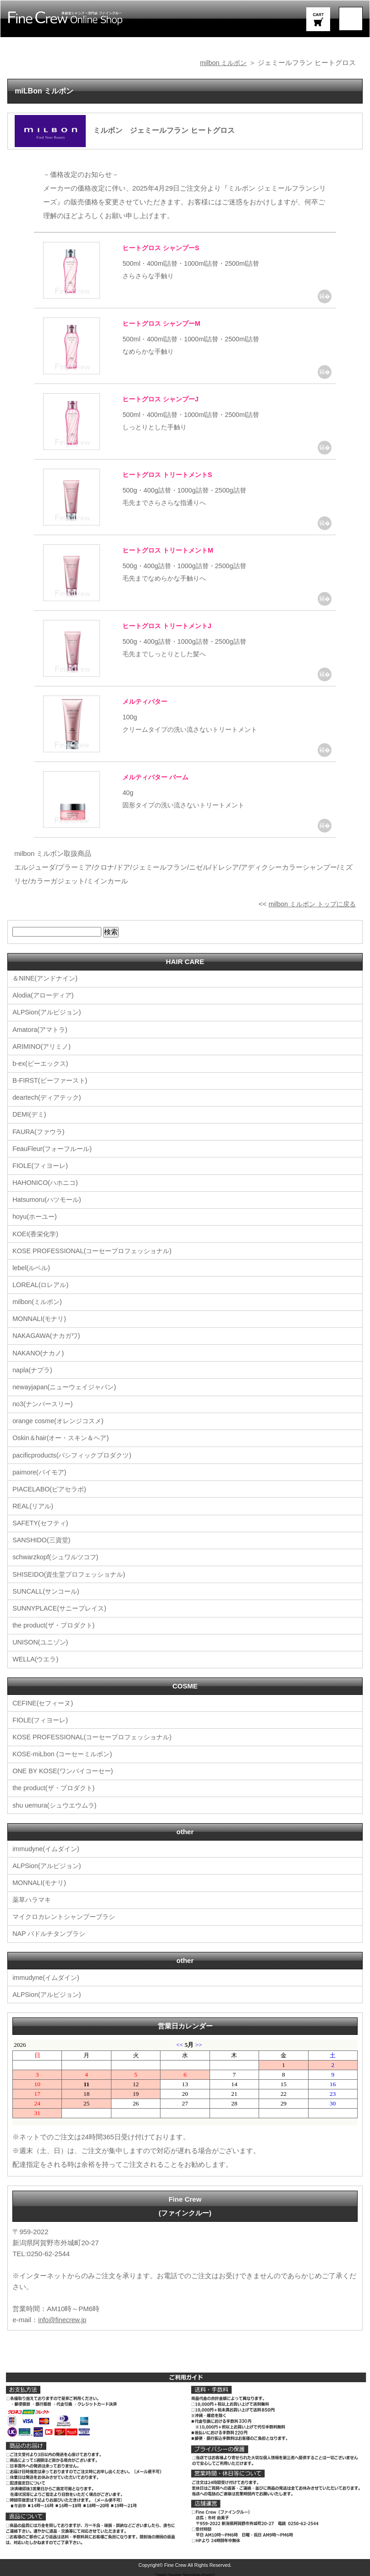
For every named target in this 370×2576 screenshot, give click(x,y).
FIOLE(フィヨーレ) (41, 1165)
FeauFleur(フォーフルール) (54, 1148)
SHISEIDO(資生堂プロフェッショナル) (72, 1572)
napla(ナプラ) (33, 1368)
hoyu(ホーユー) (36, 1216)
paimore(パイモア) (40, 1470)
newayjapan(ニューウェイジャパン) (67, 1385)
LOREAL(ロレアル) (42, 1284)
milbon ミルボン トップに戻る (309, 904)
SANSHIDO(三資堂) (42, 1538)
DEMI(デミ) (30, 1114)
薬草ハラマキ (33, 1896)
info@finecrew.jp (63, 2316)
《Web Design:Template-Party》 (185, 2571)
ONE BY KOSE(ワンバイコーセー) (65, 1768)
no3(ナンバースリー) (44, 1402)
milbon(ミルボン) (38, 1300)
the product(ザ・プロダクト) (55, 1623)
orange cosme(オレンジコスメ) (60, 1419)
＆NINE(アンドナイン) (47, 978)
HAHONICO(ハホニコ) (47, 1182)
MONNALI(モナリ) (40, 1317)
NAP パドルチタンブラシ (51, 1930)
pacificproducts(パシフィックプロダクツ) (75, 1453)
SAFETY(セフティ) (41, 1521)
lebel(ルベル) (32, 1267)
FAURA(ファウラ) (39, 1131)
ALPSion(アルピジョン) (48, 1012)
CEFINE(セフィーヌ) (44, 1700)
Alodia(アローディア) (44, 995)
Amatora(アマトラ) (41, 1029)
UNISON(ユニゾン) (41, 1640)
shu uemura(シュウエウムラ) (56, 1802)
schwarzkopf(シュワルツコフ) (57, 1555)
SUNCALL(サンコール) (47, 1589)
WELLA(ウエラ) (36, 1657)
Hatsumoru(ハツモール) (48, 1199)
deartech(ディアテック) (48, 1097)
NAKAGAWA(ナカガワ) (48, 1334)
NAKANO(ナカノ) (39, 1351)
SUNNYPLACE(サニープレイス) (62, 1606)
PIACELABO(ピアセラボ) (51, 1487)
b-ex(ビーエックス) (42, 1063)
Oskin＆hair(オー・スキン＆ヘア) (63, 1436)
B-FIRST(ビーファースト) (52, 1080)
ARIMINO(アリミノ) (43, 1046)
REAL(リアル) (33, 1504)
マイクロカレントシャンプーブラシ (67, 1913)
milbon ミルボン (222, 62)
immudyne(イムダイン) (47, 1845)
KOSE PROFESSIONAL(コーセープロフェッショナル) (96, 1250)
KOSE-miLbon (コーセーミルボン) (65, 1751)
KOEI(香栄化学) (36, 1233)
